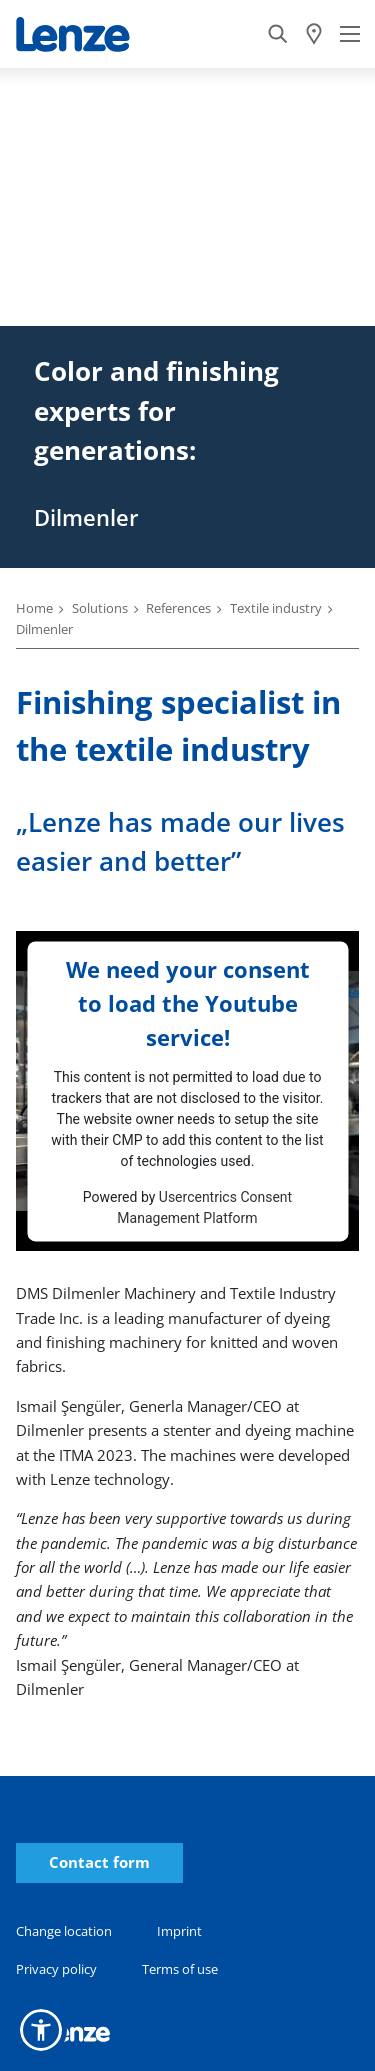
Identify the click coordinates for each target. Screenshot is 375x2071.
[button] (41, 2030)
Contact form (99, 1862)
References (178, 608)
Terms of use (180, 1969)
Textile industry (276, 608)
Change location (64, 1931)
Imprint (179, 1931)
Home (34, 608)
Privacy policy (56, 1969)
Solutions (100, 608)
